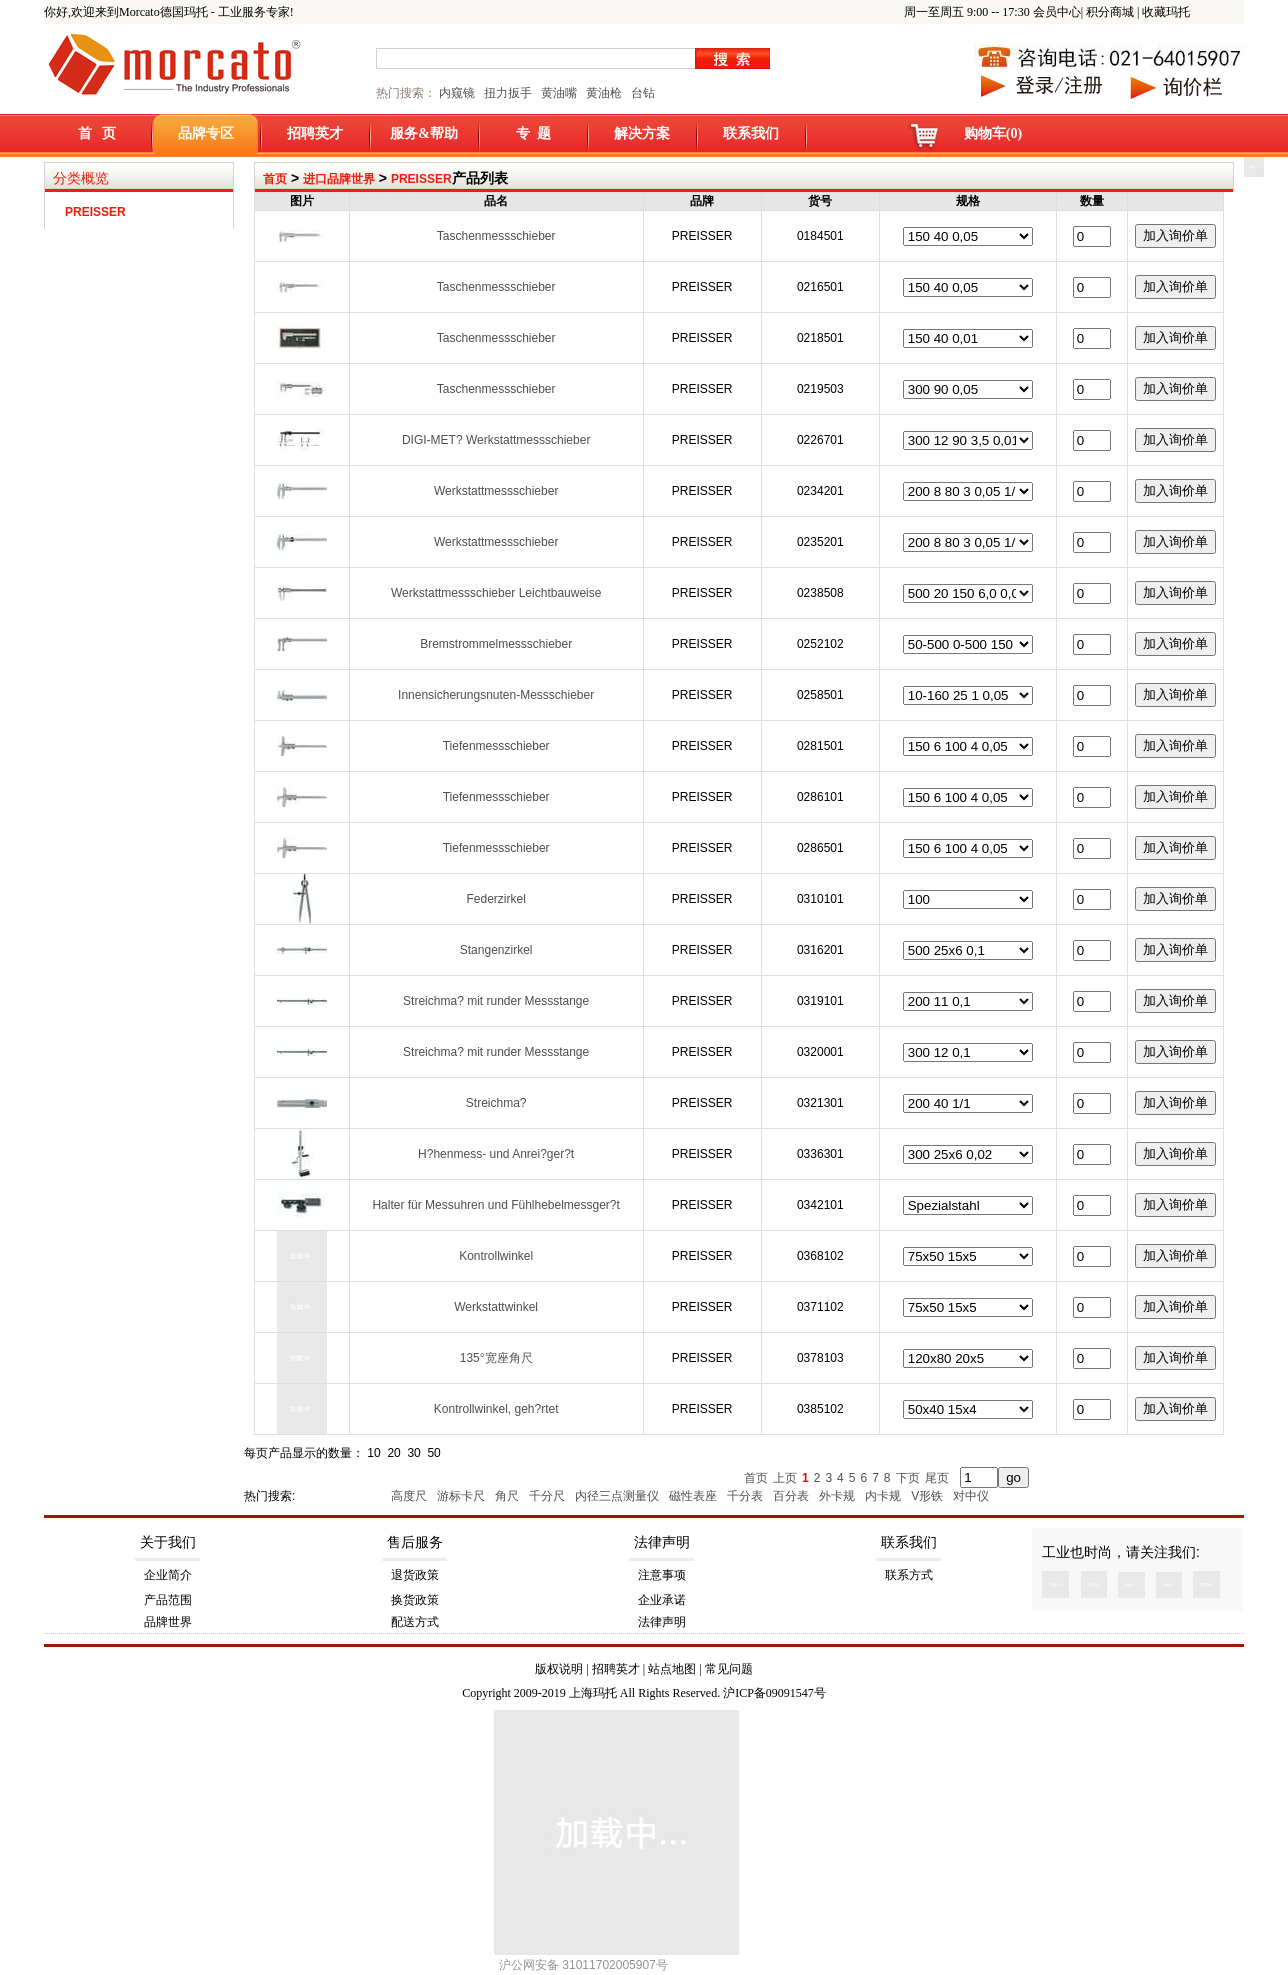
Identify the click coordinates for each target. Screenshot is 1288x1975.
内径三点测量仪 (618, 1496)
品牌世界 (168, 1622)
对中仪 (972, 1496)
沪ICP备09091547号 (774, 1693)
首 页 (97, 133)
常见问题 (729, 1669)
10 (373, 1453)
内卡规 (884, 1496)
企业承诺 (662, 1600)
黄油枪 (604, 93)
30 (413, 1453)
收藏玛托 (1166, 12)
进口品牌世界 (339, 179)
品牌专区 (206, 133)
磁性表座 (694, 1496)
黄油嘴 (559, 93)
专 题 (533, 133)
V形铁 (928, 1496)
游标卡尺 (462, 1496)
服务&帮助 (424, 133)
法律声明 (662, 1542)
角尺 (508, 1496)
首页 (275, 179)
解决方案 (642, 133)
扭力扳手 (508, 93)
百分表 (792, 1496)
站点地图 (672, 1669)
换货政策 (415, 1600)
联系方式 (909, 1575)
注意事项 (662, 1575)
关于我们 (168, 1542)
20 (393, 1453)
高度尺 (410, 1496)
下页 (908, 1478)
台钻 (641, 93)
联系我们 (751, 133)
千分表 (746, 1496)
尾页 (937, 1478)
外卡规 (838, 1496)
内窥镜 (457, 93)
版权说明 (559, 1669)
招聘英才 (315, 133)
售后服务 (415, 1542)
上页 (785, 1478)
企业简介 (168, 1575)
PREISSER (421, 179)
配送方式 (415, 1622)
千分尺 (548, 1496)
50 (433, 1453)
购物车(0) (993, 133)
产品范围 (168, 1600)
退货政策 (415, 1575)
